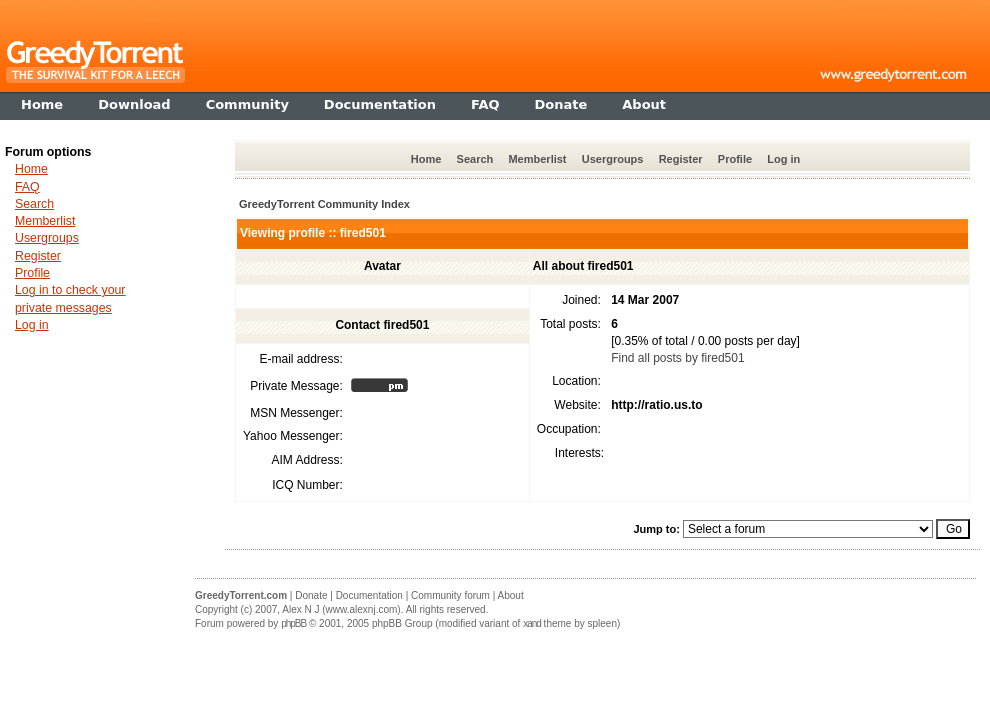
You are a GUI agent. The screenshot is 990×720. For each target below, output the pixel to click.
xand (532, 623)
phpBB (293, 623)
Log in (783, 159)
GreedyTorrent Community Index (324, 204)
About (511, 595)
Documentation (369, 595)
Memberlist (537, 159)
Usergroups (613, 159)
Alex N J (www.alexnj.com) (341, 609)
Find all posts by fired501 (677, 358)
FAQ (27, 187)
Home (426, 159)
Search (475, 159)
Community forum (450, 595)
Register (681, 159)
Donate (311, 595)
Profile (735, 159)
